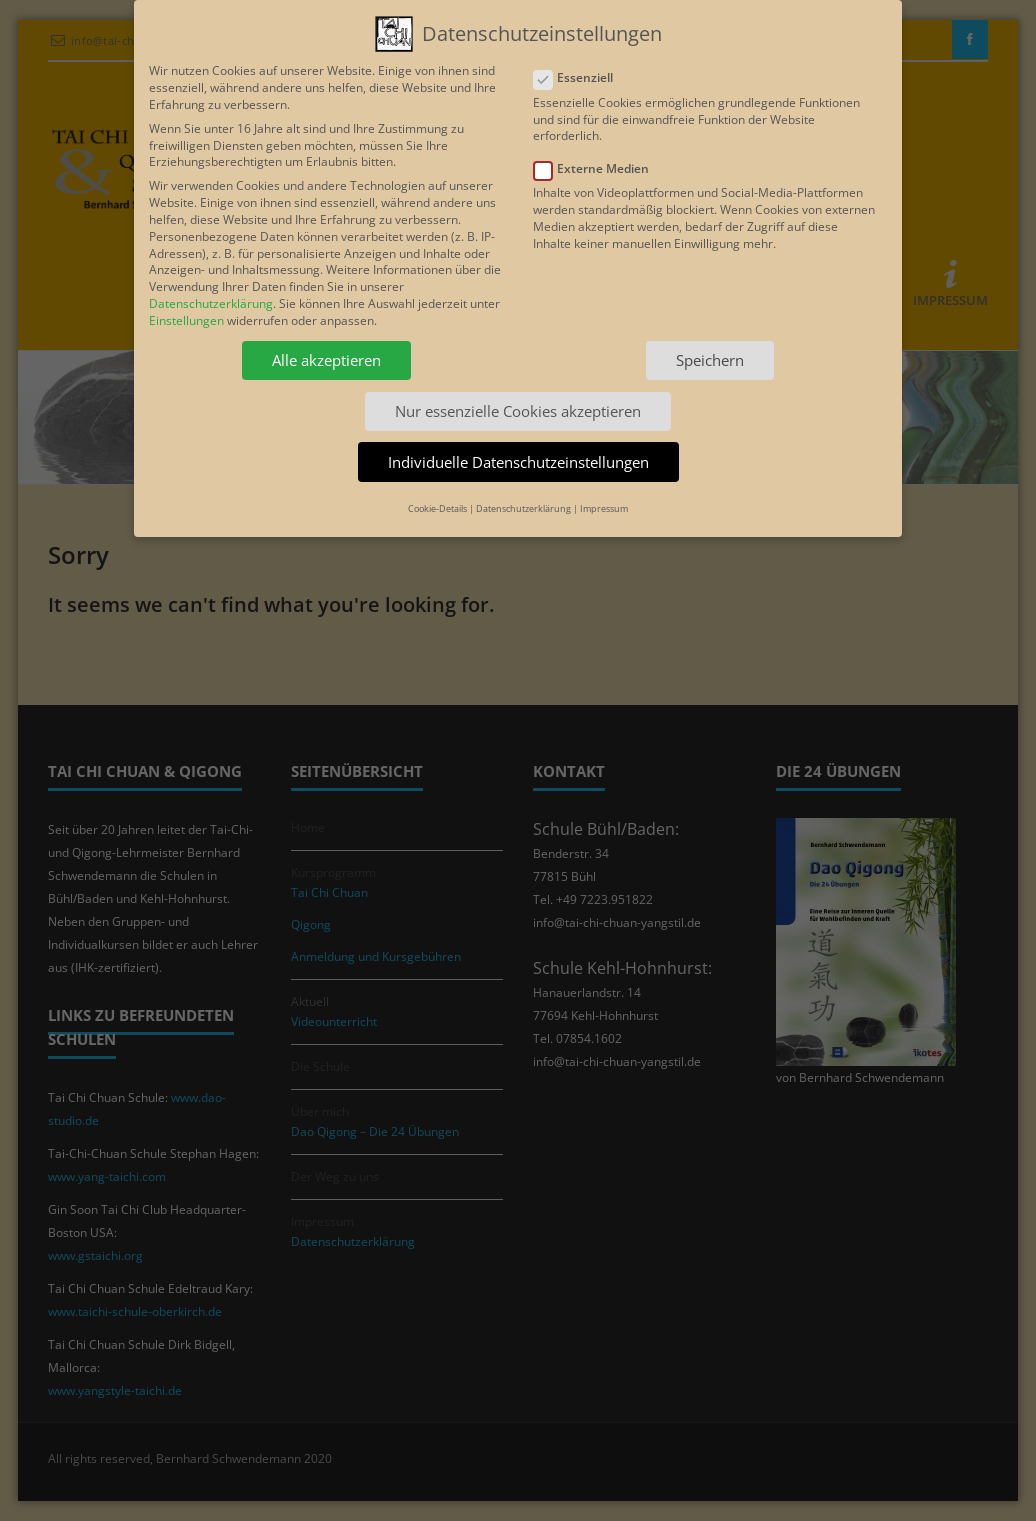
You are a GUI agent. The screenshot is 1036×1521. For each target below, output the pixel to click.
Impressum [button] (604, 501)
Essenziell (579, 71)
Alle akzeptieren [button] (326, 353)
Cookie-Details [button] (437, 501)
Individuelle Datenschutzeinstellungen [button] (518, 454)
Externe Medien (597, 162)
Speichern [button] (710, 353)
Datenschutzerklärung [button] (523, 501)
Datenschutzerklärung (211, 296)
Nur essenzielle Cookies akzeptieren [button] (518, 404)
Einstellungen (186, 313)
